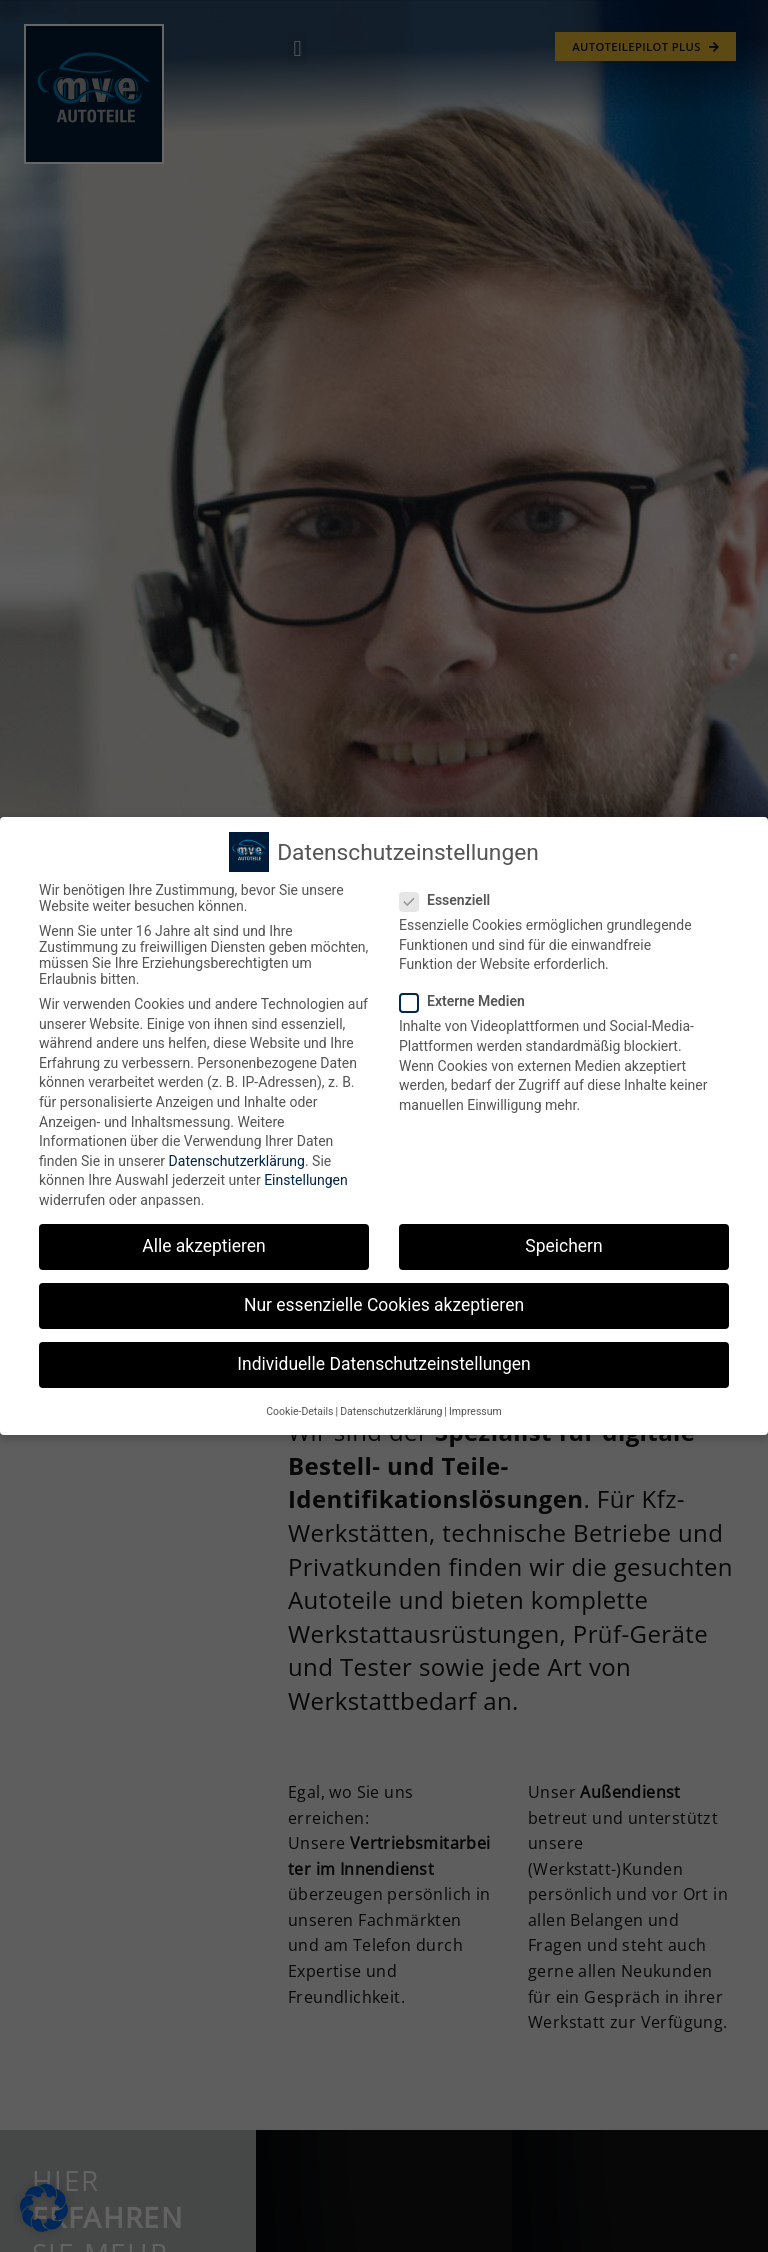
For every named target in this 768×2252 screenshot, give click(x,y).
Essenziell (451, 900)
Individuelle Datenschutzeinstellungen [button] (383, 1364)
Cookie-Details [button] (299, 1411)
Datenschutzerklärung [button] (391, 1411)
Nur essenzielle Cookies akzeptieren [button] (384, 1305)
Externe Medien (468, 1001)
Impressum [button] (475, 1411)
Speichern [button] (563, 1246)
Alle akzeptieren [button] (204, 1246)
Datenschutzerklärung (237, 1161)
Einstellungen (306, 1180)
